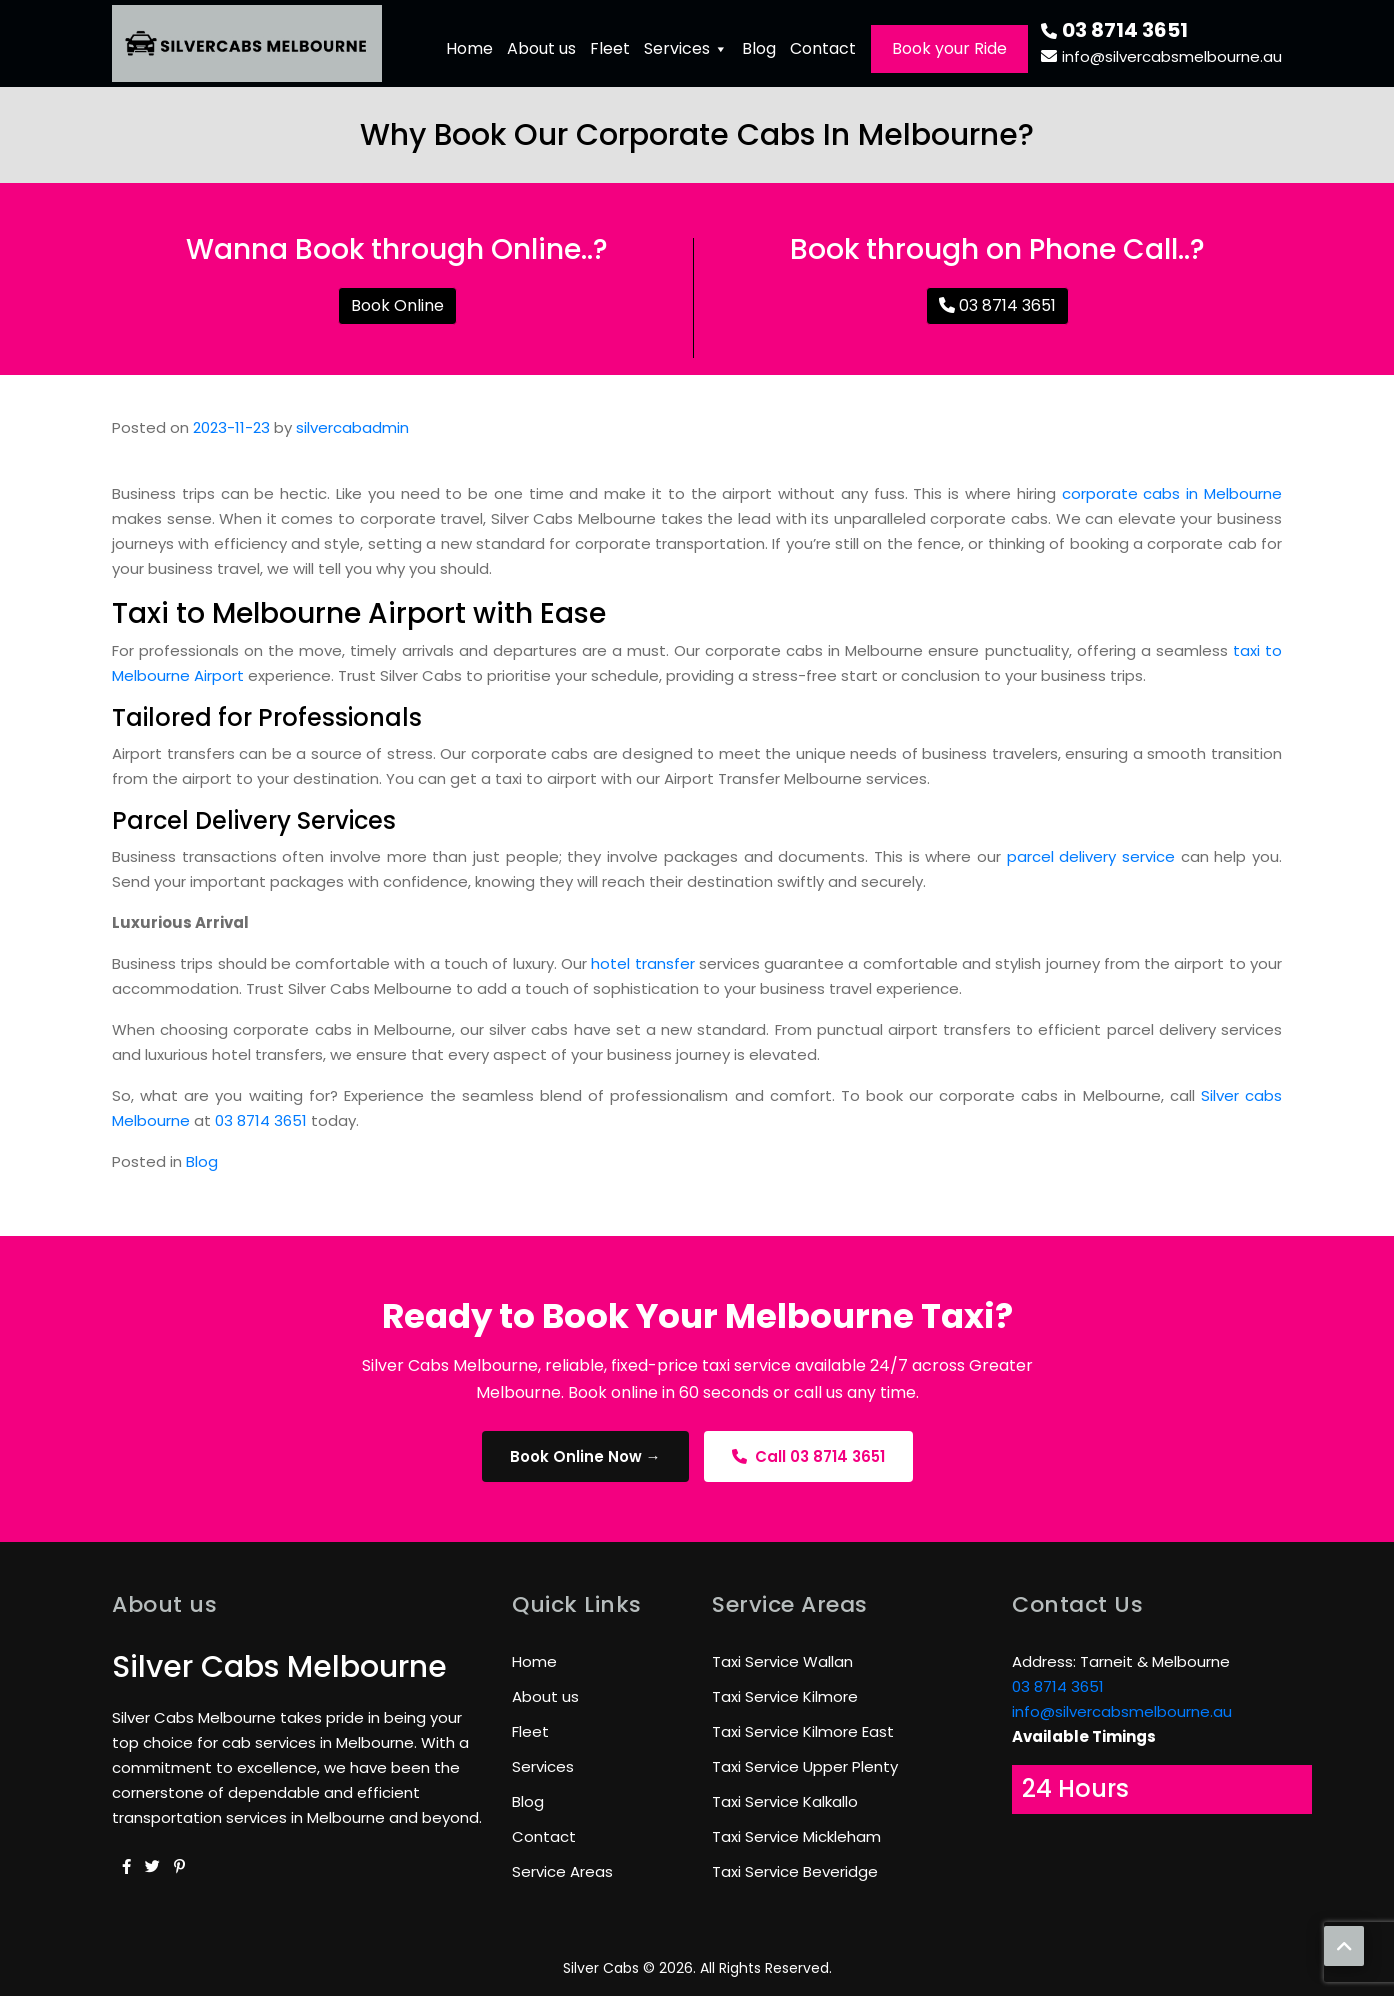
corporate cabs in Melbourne (1172, 493)
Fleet (610, 48)
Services (686, 49)
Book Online (397, 305)
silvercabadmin (352, 427)
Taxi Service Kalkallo (785, 1801)
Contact (823, 48)
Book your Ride (949, 48)
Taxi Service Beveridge (795, 1871)
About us (541, 48)
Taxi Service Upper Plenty (805, 1766)
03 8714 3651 (1114, 30)
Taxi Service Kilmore (785, 1696)
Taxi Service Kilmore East (803, 1731)
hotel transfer (642, 963)
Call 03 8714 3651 (808, 1456)
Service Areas (562, 1871)
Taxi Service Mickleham (796, 1836)
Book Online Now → (585, 1456)
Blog (759, 48)
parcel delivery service (1094, 856)
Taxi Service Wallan (782, 1661)
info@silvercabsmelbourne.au (1161, 56)
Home (469, 48)
